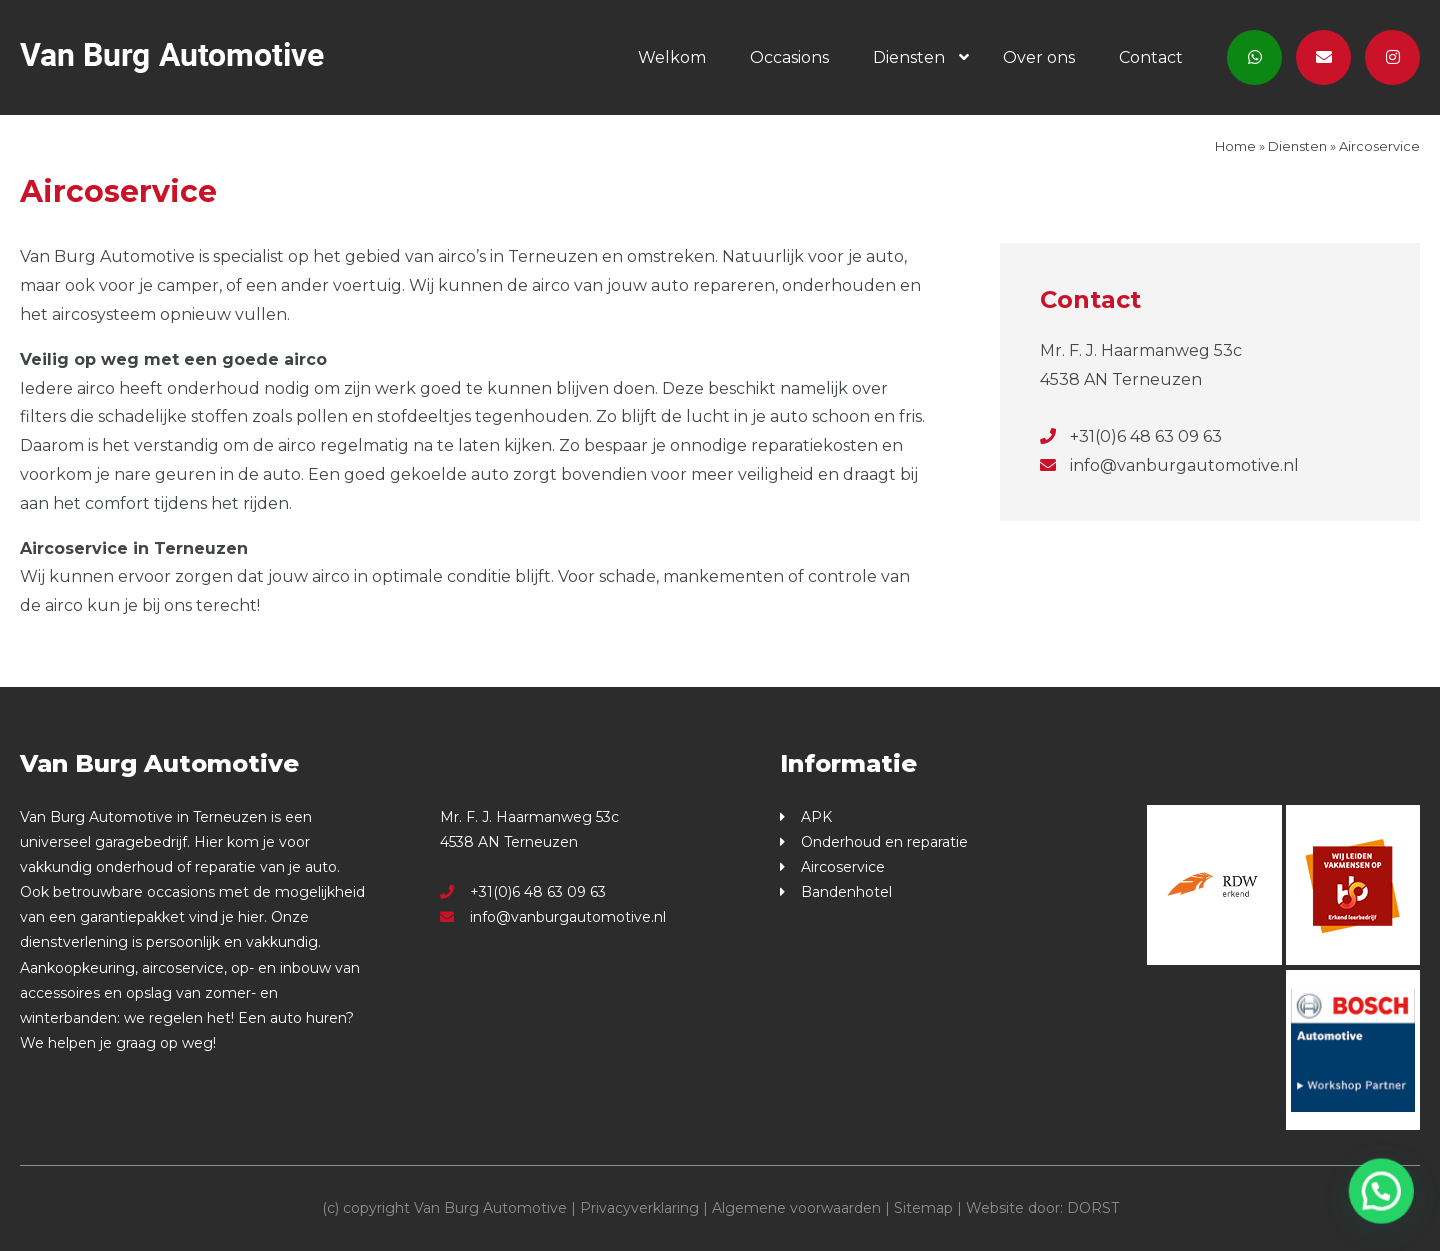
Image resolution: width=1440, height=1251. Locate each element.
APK (816, 817)
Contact (1151, 57)
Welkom (672, 57)
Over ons (1039, 57)
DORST (1093, 1208)
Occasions (789, 57)
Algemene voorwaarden (796, 1208)
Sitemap (923, 1208)
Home (1235, 146)
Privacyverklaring (639, 1208)
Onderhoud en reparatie (884, 842)
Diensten (909, 57)
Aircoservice (843, 867)
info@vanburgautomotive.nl (1169, 465)
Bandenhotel (846, 892)
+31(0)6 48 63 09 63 (1131, 436)
